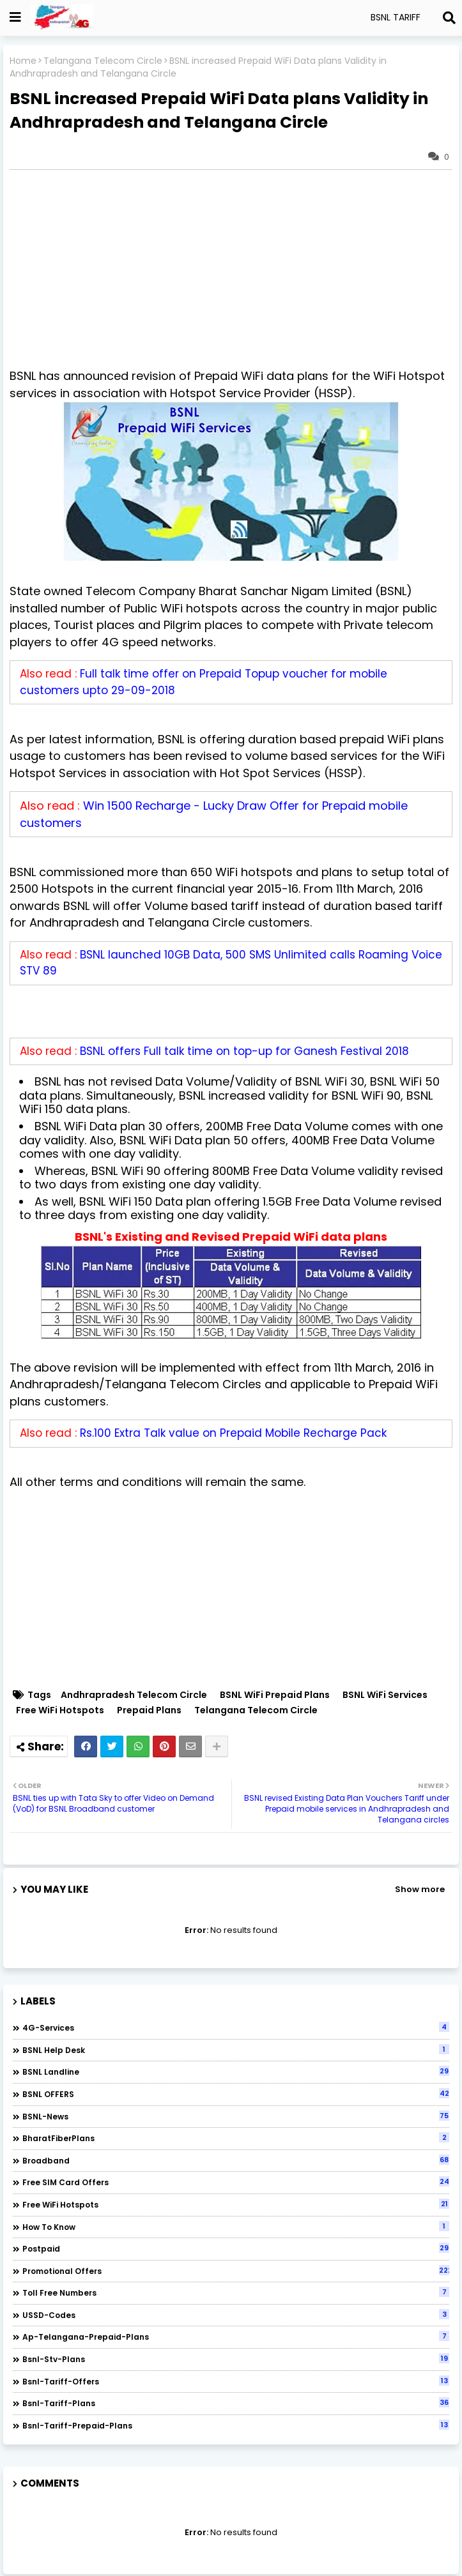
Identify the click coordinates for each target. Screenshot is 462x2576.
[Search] (449, 18)
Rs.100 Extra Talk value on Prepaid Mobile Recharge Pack (233, 1433)
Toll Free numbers (235, 2292)
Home (23, 61)
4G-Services (235, 2027)
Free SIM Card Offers (235, 2182)
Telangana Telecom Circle (102, 61)
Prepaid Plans (149, 1710)
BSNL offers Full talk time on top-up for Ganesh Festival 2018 (244, 1051)
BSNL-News (235, 2116)
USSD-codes (235, 2315)
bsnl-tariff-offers (235, 2381)
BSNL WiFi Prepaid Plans (275, 1695)
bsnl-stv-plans (235, 2359)
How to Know (235, 2226)
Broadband (235, 2160)
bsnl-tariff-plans (235, 2403)
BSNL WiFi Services (385, 1695)
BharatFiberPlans (235, 2138)
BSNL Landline (235, 2071)
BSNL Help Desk (235, 2050)
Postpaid (235, 2248)
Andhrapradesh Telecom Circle (134, 1695)
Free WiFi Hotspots (60, 1710)
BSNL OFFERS (235, 2094)
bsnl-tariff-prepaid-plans (235, 2425)
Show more (420, 1889)
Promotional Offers (235, 2271)
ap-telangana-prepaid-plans (235, 2336)
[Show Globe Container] (15, 17)
